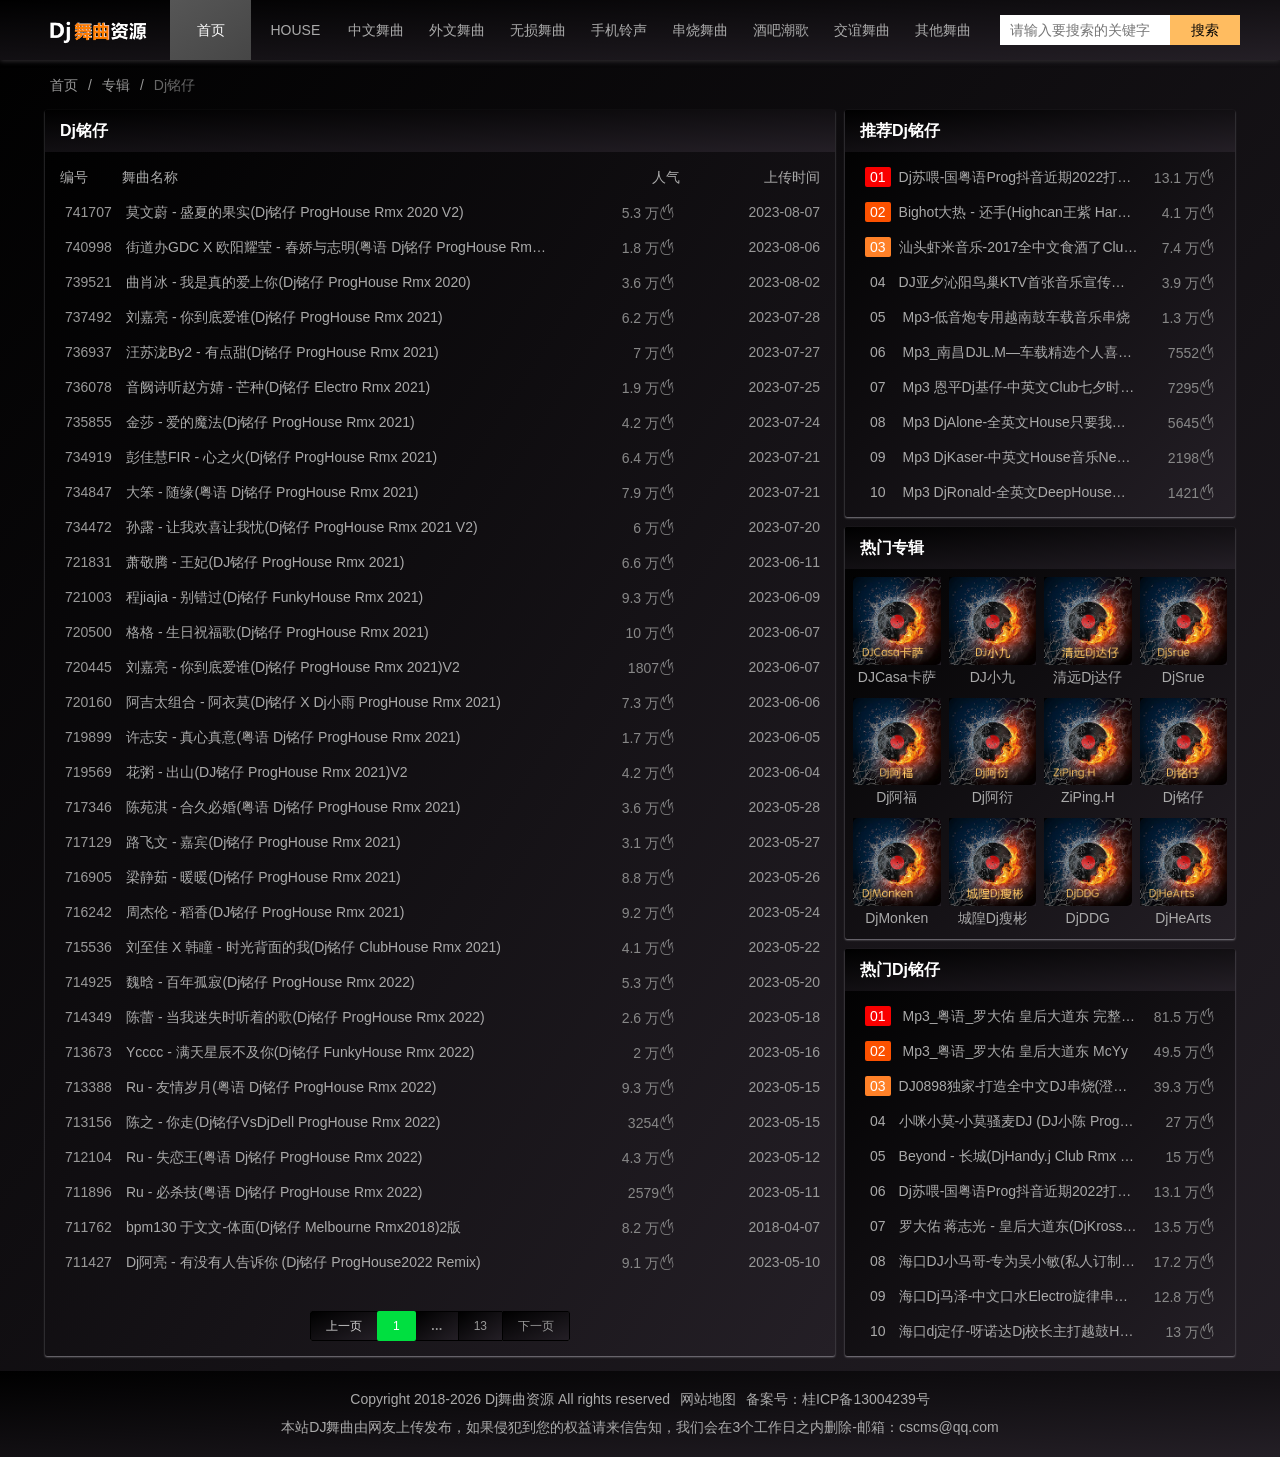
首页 (64, 85)
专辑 (116, 85)
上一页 (344, 1326)
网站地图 (708, 1399)
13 (480, 1326)
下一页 (536, 1326)
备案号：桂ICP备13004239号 (838, 1399)
